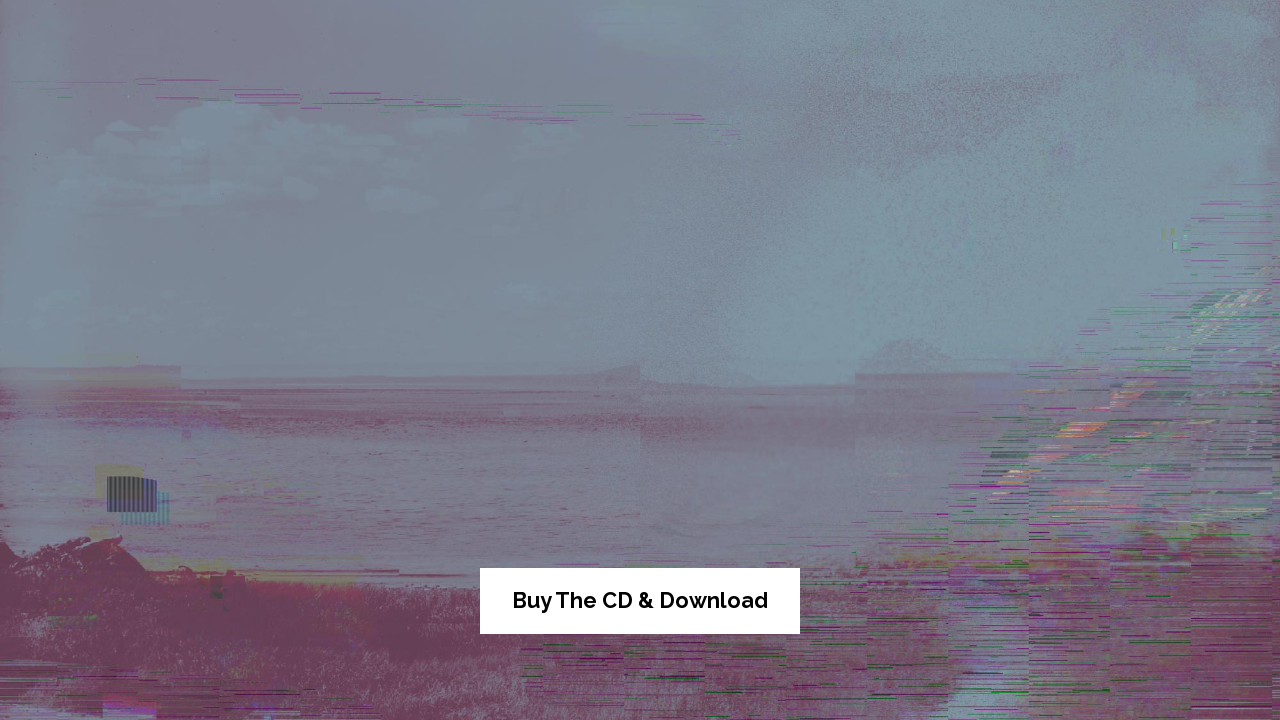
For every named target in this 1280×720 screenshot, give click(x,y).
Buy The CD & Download (640, 600)
